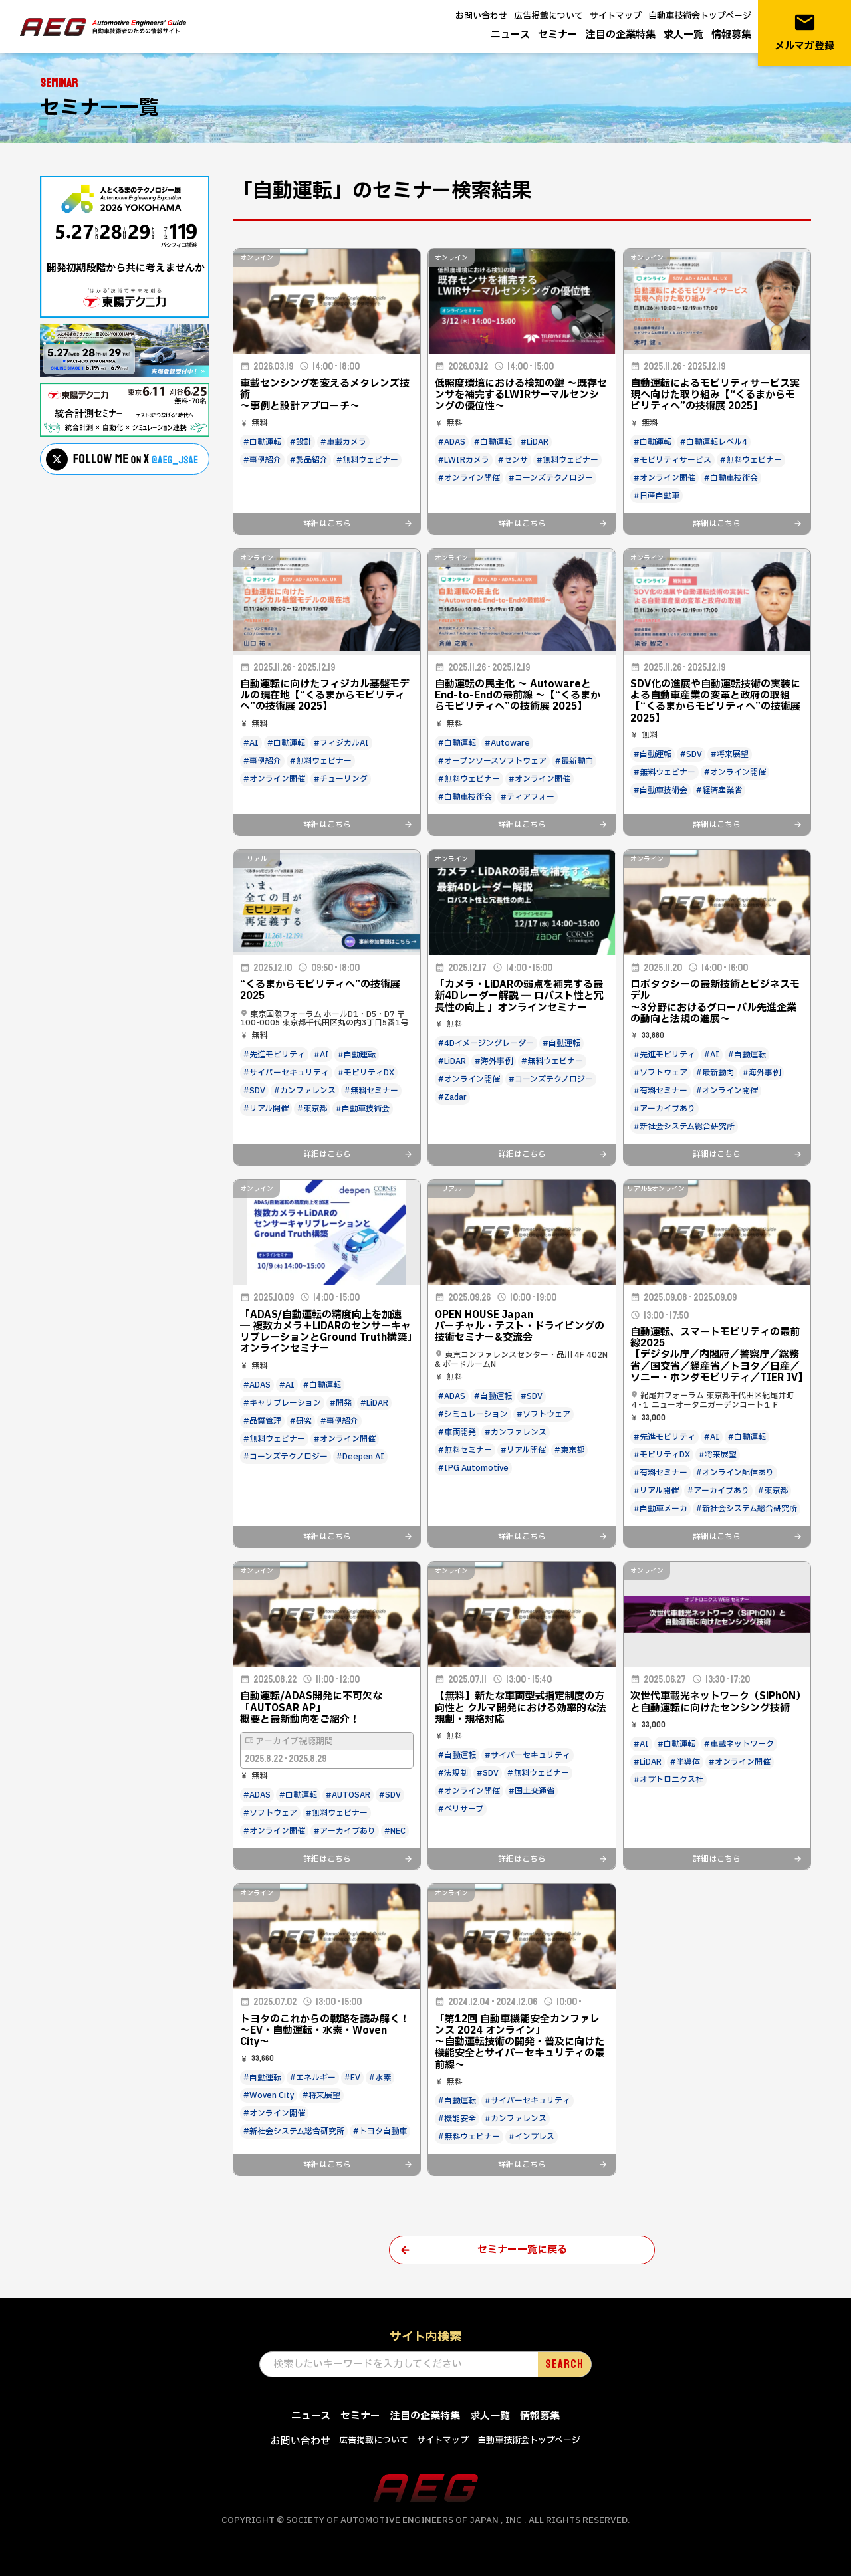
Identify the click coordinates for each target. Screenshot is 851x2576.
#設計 (301, 442)
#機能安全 (457, 2119)
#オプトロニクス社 (668, 1780)
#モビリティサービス (672, 460)
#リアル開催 (266, 1109)
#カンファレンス (305, 1091)
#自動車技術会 (731, 478)
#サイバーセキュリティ (286, 1073)
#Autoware (507, 743)
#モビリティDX (366, 1073)
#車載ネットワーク (739, 1744)
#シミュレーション (473, 1414)
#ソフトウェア (660, 1073)
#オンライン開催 (469, 478)
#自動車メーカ (660, 1509)
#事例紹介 (262, 460)
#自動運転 (262, 442)
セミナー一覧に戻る (522, 2250)
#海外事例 (494, 1061)
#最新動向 (574, 761)
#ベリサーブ (460, 1809)
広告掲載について (548, 16)
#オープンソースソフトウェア (492, 761)
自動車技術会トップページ (699, 16)
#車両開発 (457, 1432)
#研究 (301, 1421)
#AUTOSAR (348, 1795)
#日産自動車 (656, 496)
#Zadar (452, 1097)
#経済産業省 (719, 790)
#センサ (513, 460)
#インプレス (531, 2137)
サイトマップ (616, 16)
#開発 (341, 1403)
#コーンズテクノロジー (551, 478)
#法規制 (453, 1773)
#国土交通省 (531, 1791)
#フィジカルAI (341, 743)
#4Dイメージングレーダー (486, 1043)
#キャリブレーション (282, 1403)
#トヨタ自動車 (380, 2131)
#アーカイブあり (664, 1109)
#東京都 (312, 1109)
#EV (352, 2078)
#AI (251, 743)
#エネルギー (313, 2078)
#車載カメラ (343, 442)
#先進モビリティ (274, 1055)
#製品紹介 (309, 460)
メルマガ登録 (804, 32)
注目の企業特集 (621, 35)
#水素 (380, 2078)
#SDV (691, 754)
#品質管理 (262, 1421)
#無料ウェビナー (367, 460)
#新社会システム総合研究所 (684, 1126)
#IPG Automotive (473, 1468)
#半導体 (685, 1762)
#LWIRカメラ (463, 460)
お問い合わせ (481, 16)
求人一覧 (683, 35)
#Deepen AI (360, 1457)
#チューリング (341, 779)
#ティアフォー (527, 797)
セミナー (558, 35)
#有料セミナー (660, 1091)
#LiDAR (534, 442)
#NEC (395, 1831)
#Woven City (268, 2095)
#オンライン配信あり (735, 1473)
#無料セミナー (371, 1091)
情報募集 (731, 35)
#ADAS (451, 442)
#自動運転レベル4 (713, 442)
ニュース (510, 35)
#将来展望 (730, 754)
